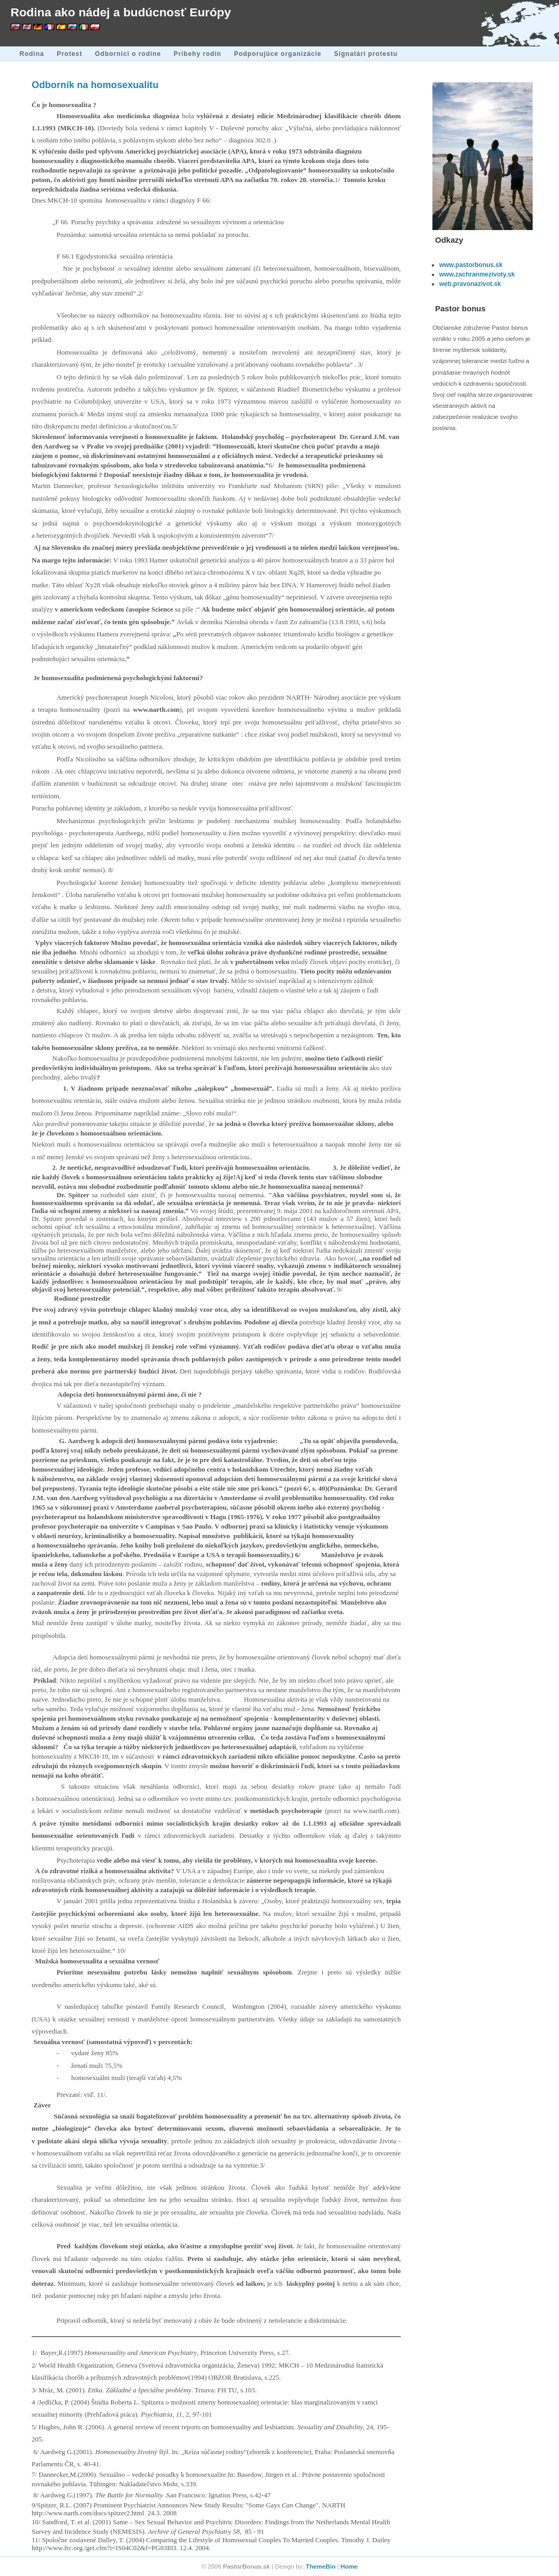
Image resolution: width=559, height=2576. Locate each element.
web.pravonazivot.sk (470, 284)
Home (349, 2566)
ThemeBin (321, 2566)
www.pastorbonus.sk (471, 265)
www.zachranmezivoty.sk (477, 274)
